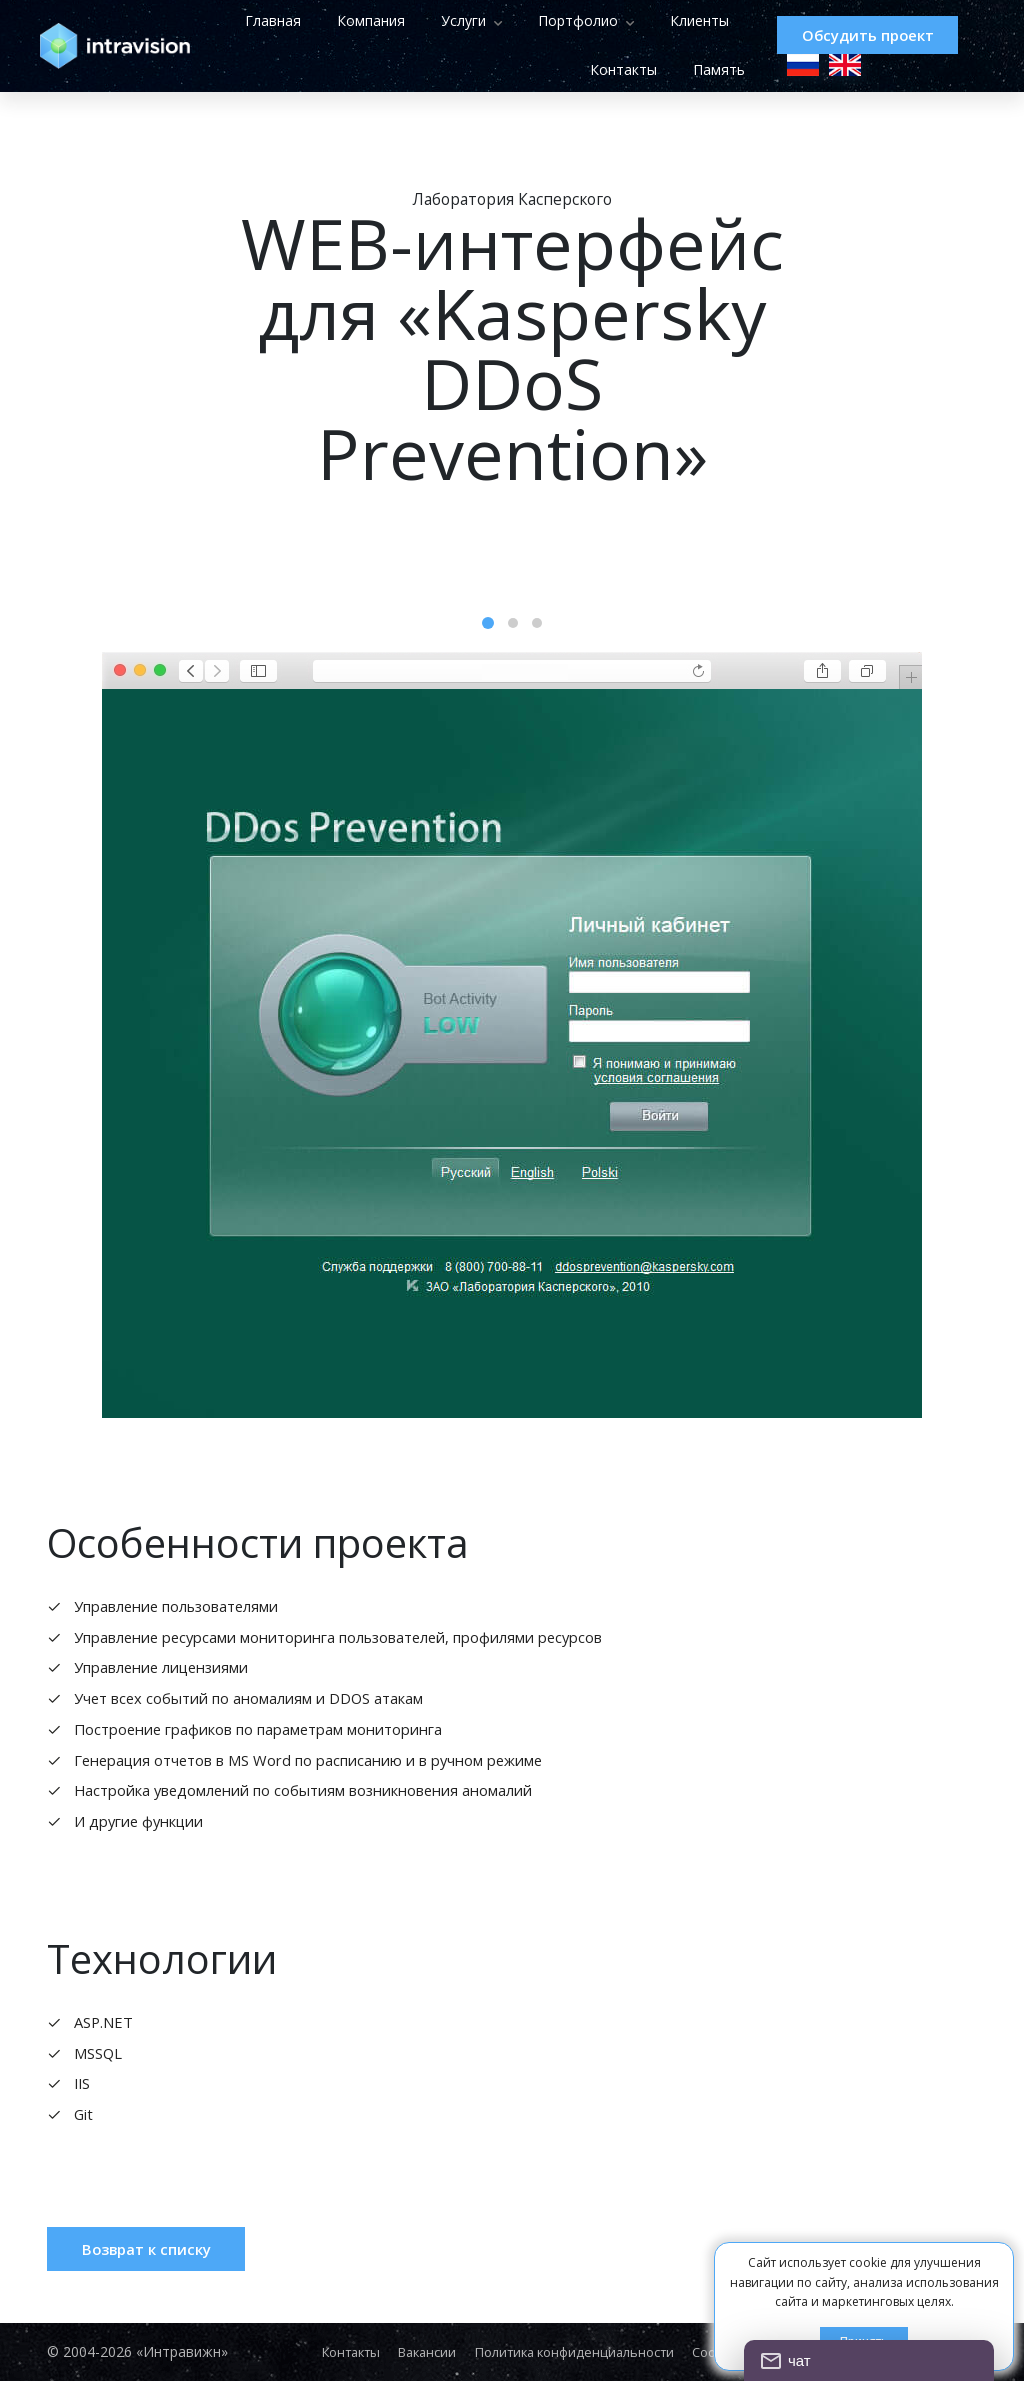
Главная (343, 20)
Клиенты (499, 70)
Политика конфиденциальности (581, 2352)
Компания (441, 20)
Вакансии (421, 2352)
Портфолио (648, 20)
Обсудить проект (866, 35)
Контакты (598, 70)
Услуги (533, 20)
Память (694, 70)
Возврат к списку (158, 2283)
